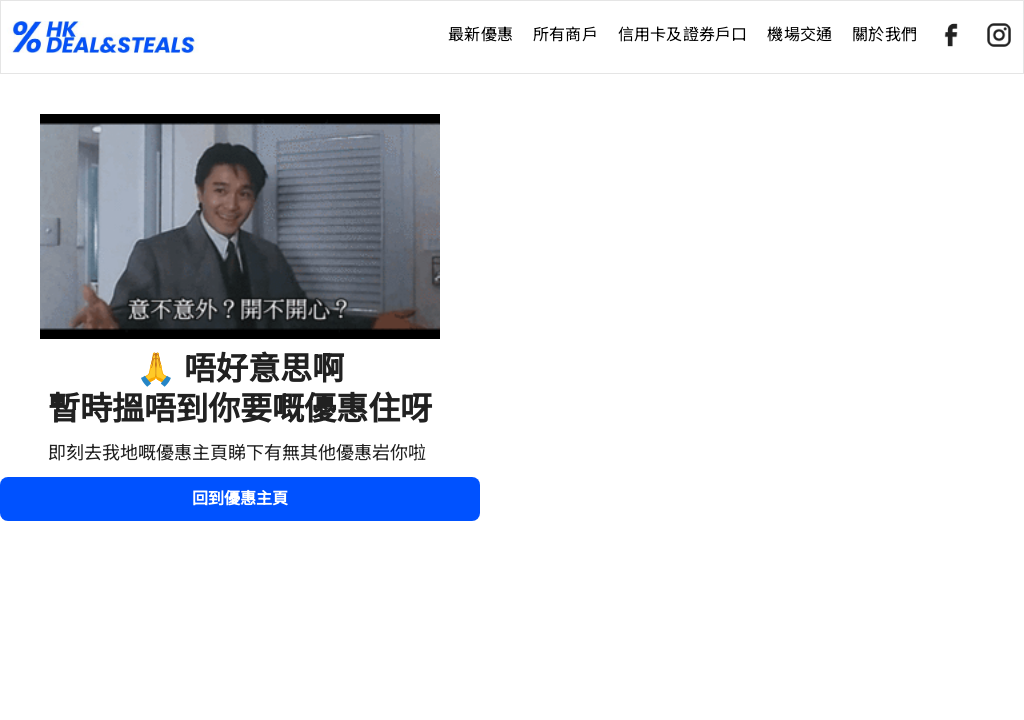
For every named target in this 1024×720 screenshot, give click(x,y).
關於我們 (884, 34)
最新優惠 (480, 34)
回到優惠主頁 (240, 498)
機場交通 (799, 34)
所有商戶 (565, 34)
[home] (219, 37)
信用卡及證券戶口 (683, 34)
